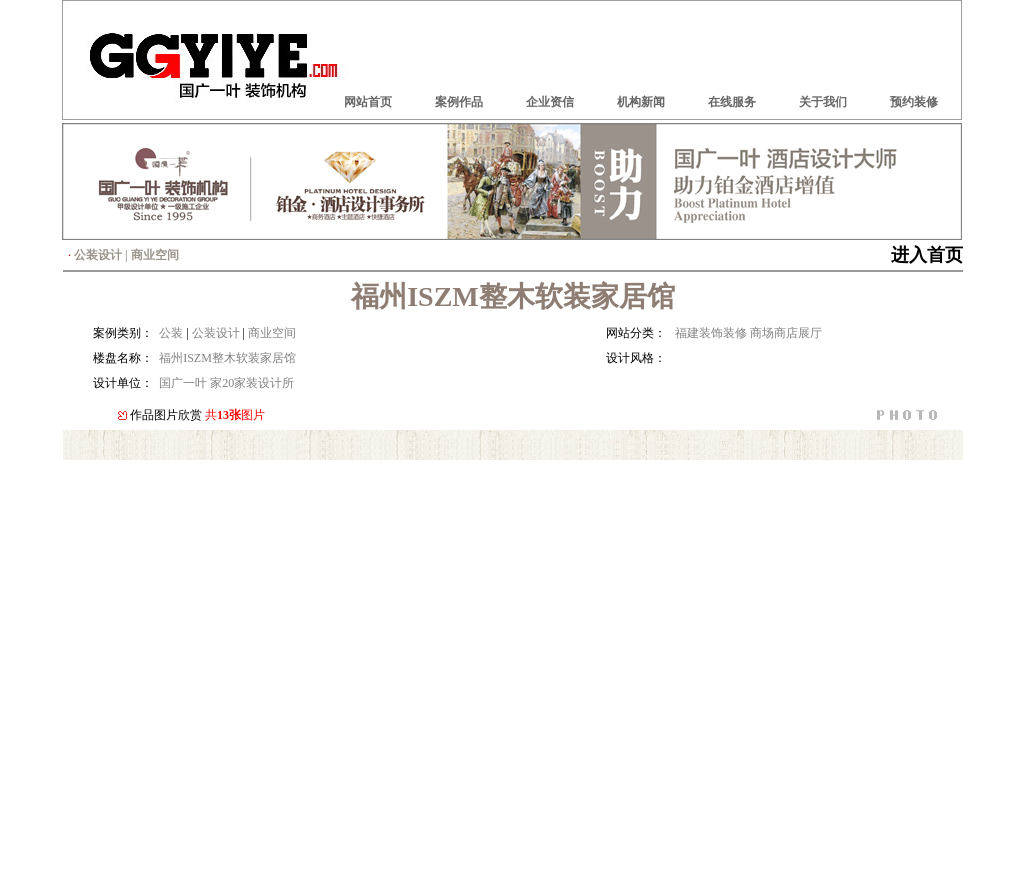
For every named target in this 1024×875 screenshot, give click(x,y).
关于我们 (823, 102)
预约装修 (914, 102)
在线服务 (732, 102)
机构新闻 (641, 102)
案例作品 (459, 102)
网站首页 (368, 102)
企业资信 (550, 102)
